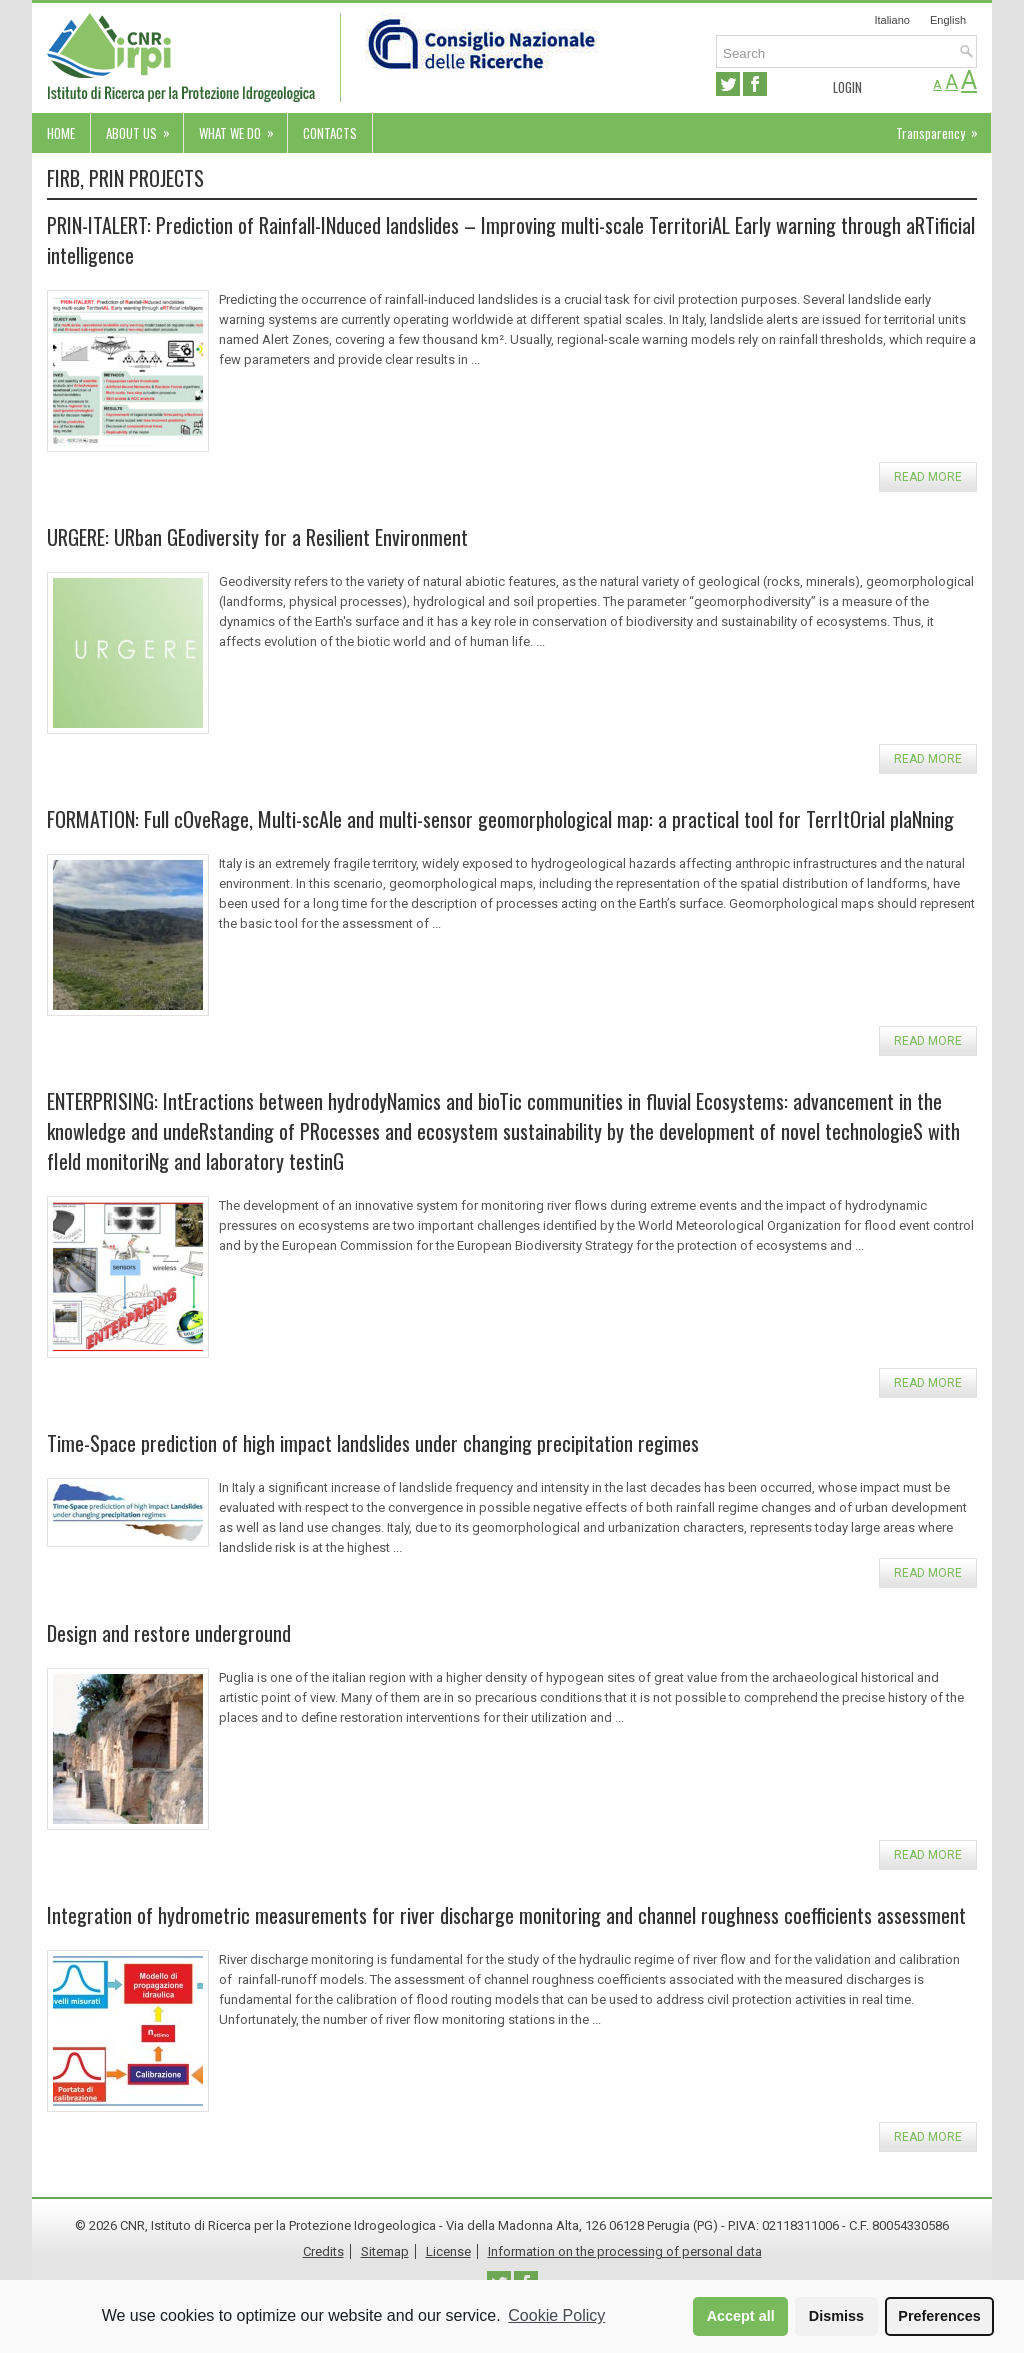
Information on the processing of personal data (625, 2251)
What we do (243, 128)
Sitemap (385, 2251)
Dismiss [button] (836, 2316)
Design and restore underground (169, 1633)
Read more (928, 477)
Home (61, 133)
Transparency (943, 128)
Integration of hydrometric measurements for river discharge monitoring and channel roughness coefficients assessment (506, 1915)
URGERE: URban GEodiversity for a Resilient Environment (257, 537)
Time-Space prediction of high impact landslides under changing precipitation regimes (373, 1443)
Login (847, 87)
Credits (323, 2251)
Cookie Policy (556, 2315)
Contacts (330, 133)
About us (144, 128)
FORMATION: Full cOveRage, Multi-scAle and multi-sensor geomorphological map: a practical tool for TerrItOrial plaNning (500, 819)
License (448, 2251)
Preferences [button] (939, 2316)
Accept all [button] (741, 2316)
